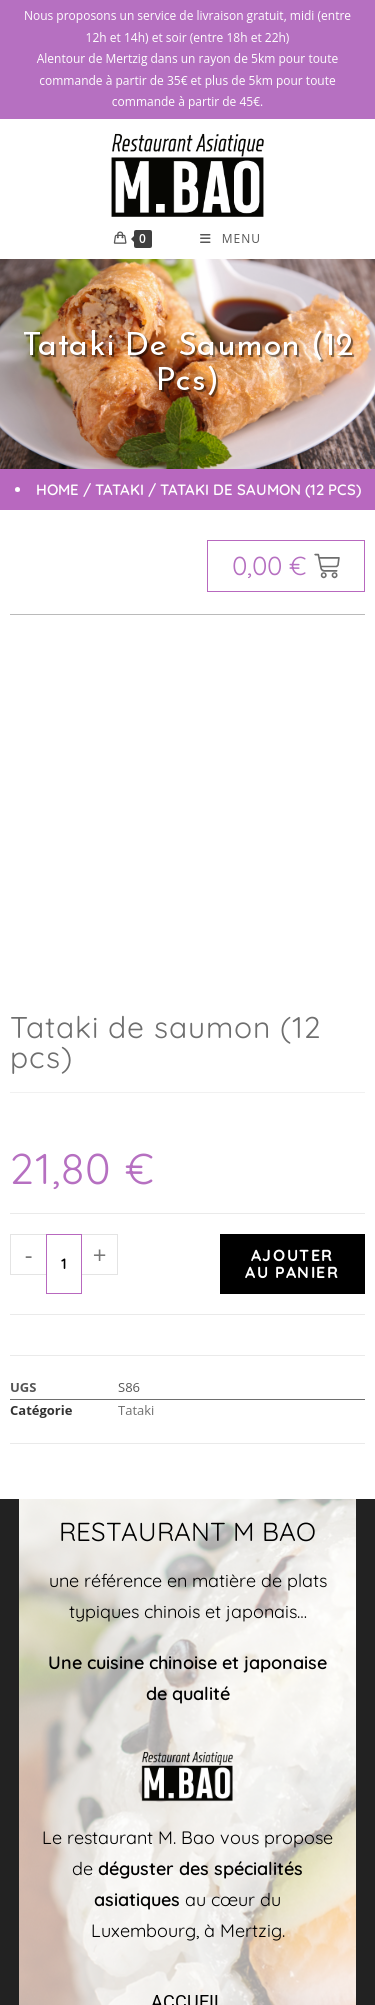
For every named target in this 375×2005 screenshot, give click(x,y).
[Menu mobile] (230, 239)
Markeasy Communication (136, 1904)
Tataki (119, 489)
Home (57, 489)
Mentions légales (266, 1904)
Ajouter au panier (292, 935)
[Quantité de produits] (64, 936)
